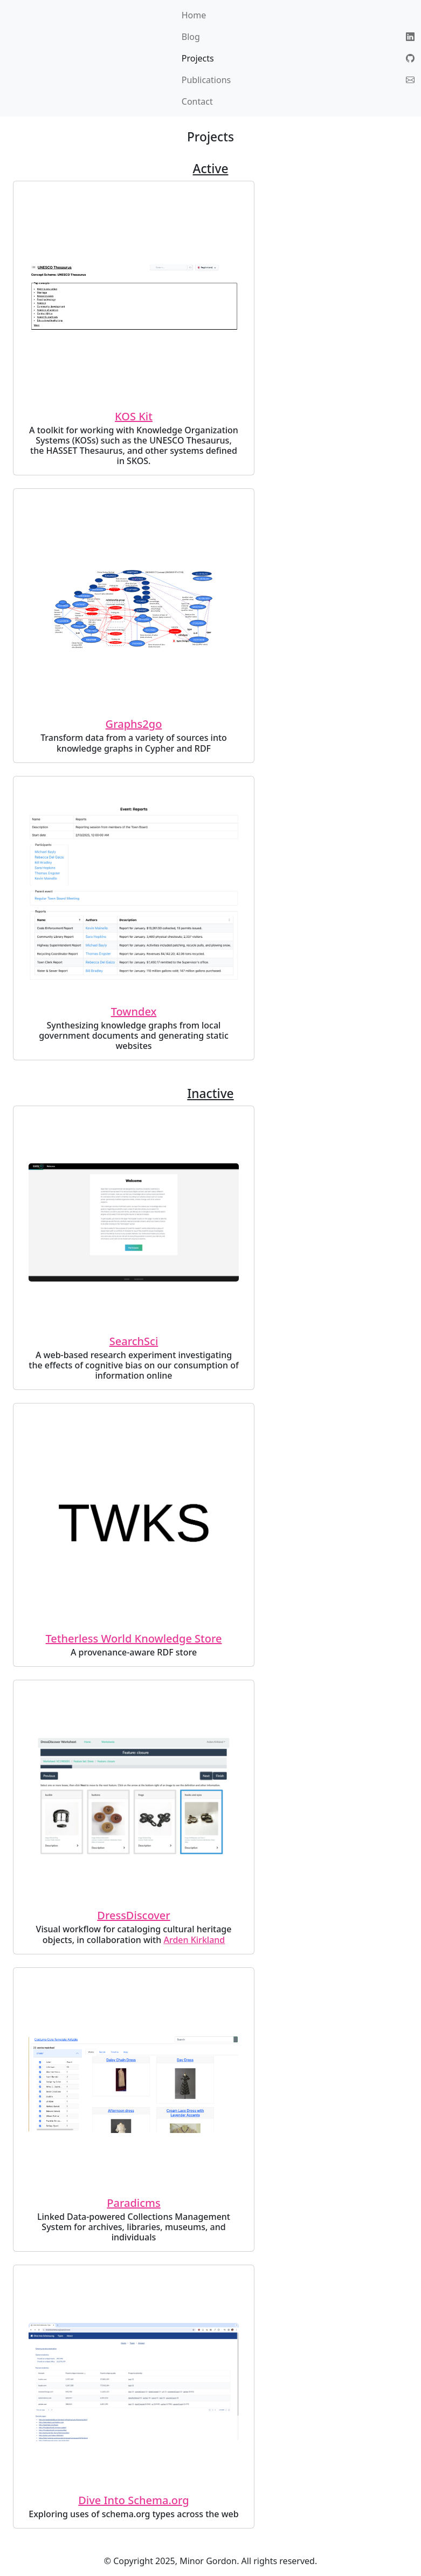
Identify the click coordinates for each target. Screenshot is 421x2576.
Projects (198, 58)
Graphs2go (134, 724)
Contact (197, 101)
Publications (206, 80)
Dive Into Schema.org (133, 2500)
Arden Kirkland (194, 1940)
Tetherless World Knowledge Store (134, 1638)
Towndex (134, 1011)
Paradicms (133, 2203)
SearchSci (133, 1341)
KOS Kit (134, 416)
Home (194, 15)
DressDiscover (133, 1915)
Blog (191, 37)
